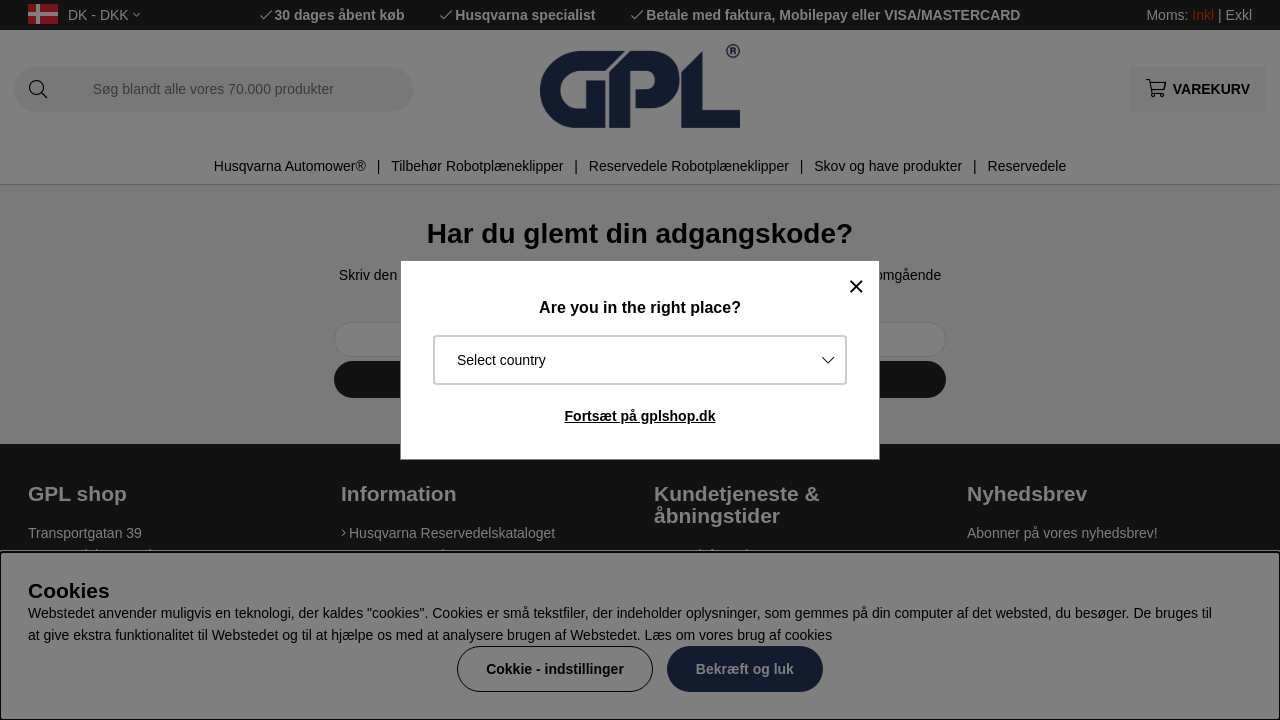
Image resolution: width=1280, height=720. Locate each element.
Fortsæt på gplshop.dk (640, 416)
